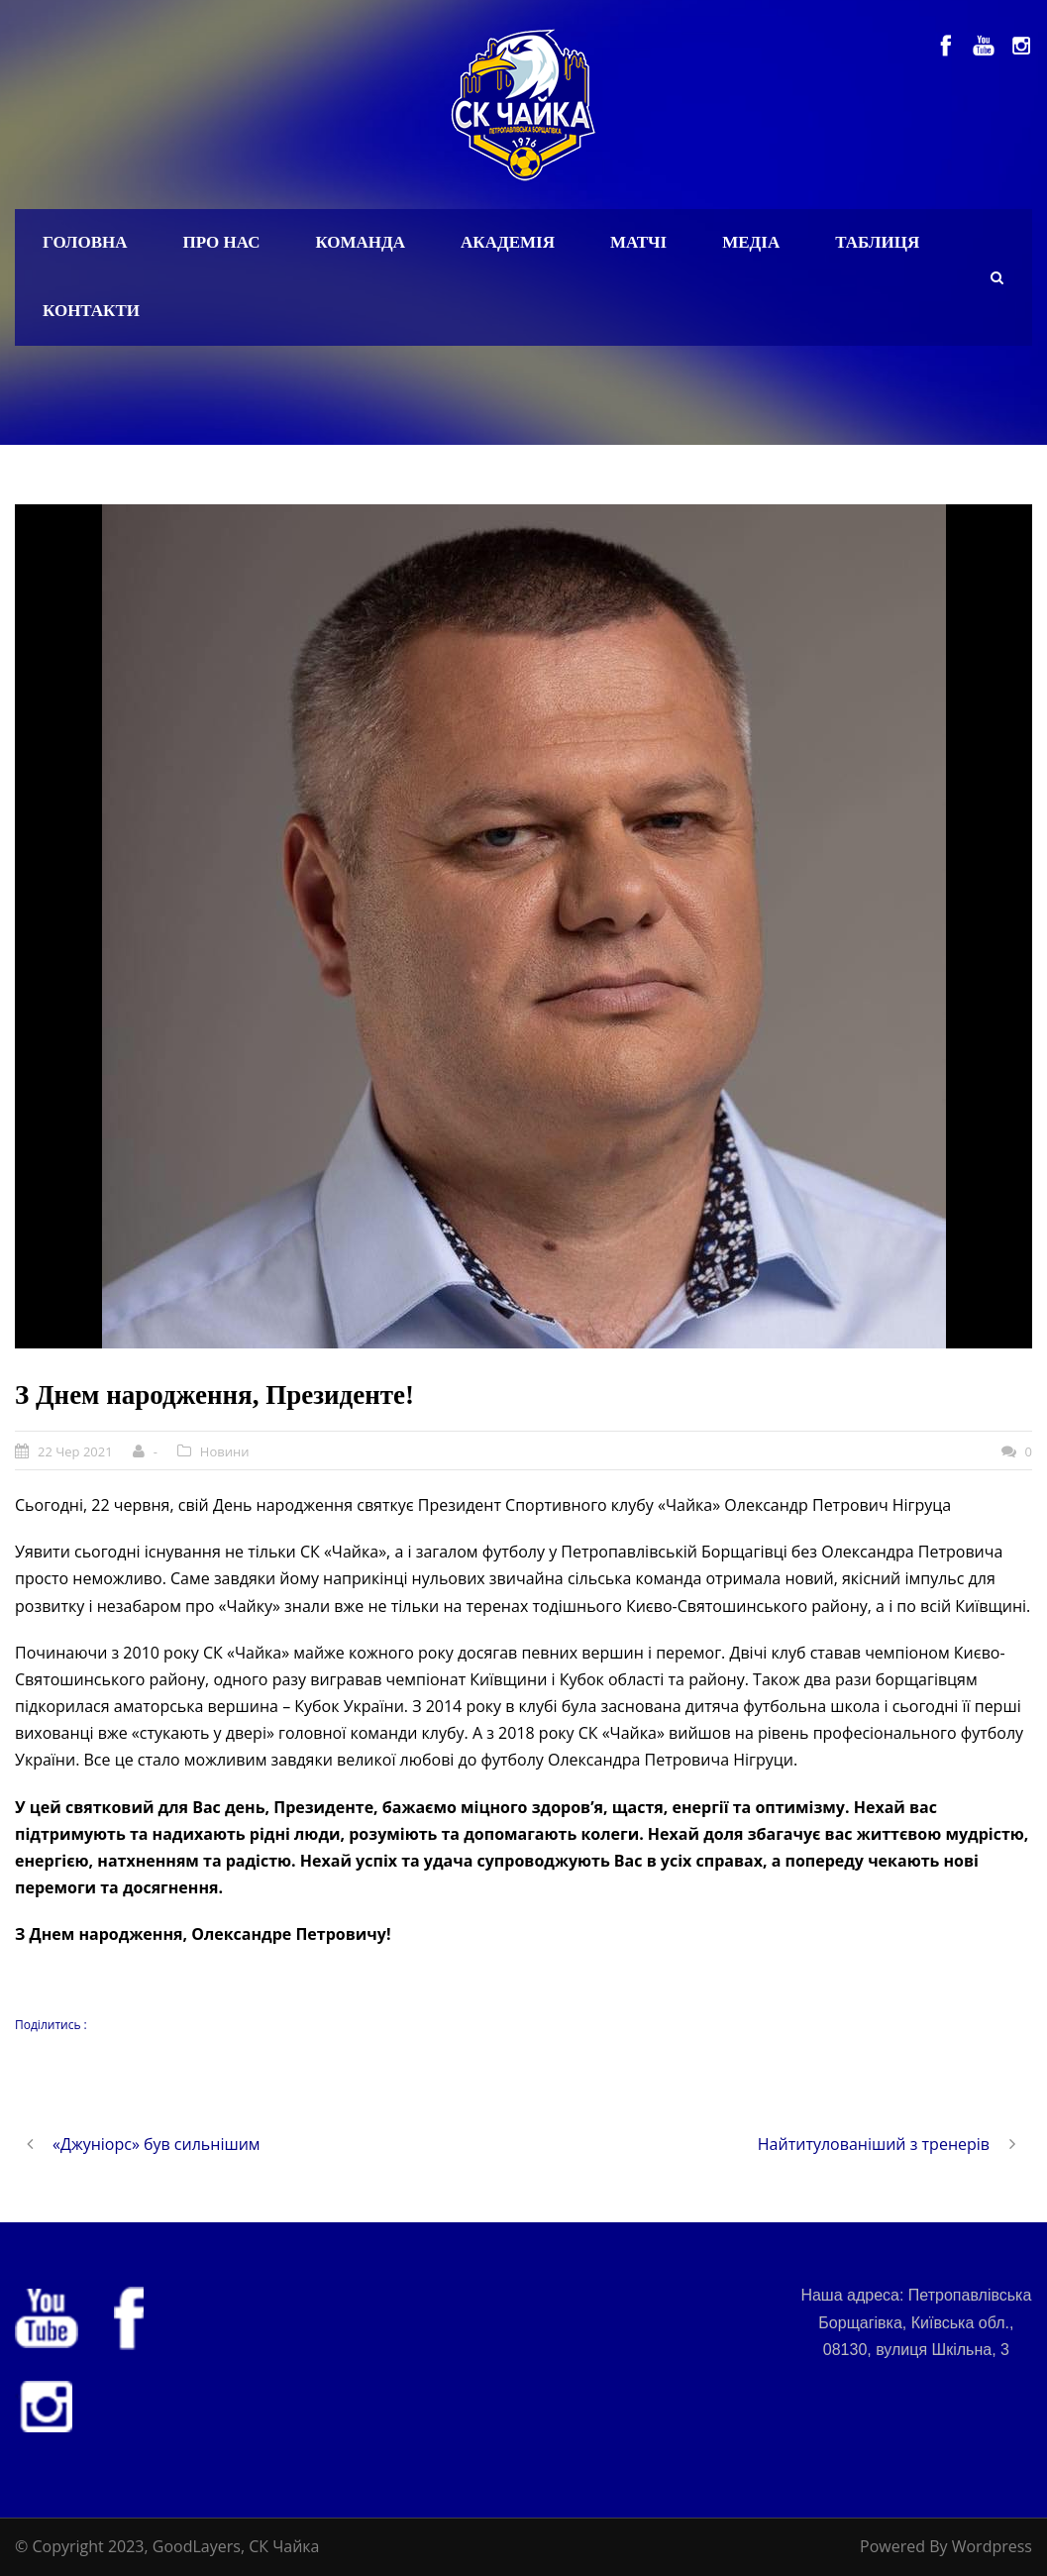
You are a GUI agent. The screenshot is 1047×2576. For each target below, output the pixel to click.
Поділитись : (51, 2024)
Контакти (91, 310)
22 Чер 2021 (75, 1451)
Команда (360, 242)
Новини (225, 1451)
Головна (85, 242)
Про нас (222, 242)
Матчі (638, 242)
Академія (508, 242)
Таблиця (877, 242)
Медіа (751, 242)
